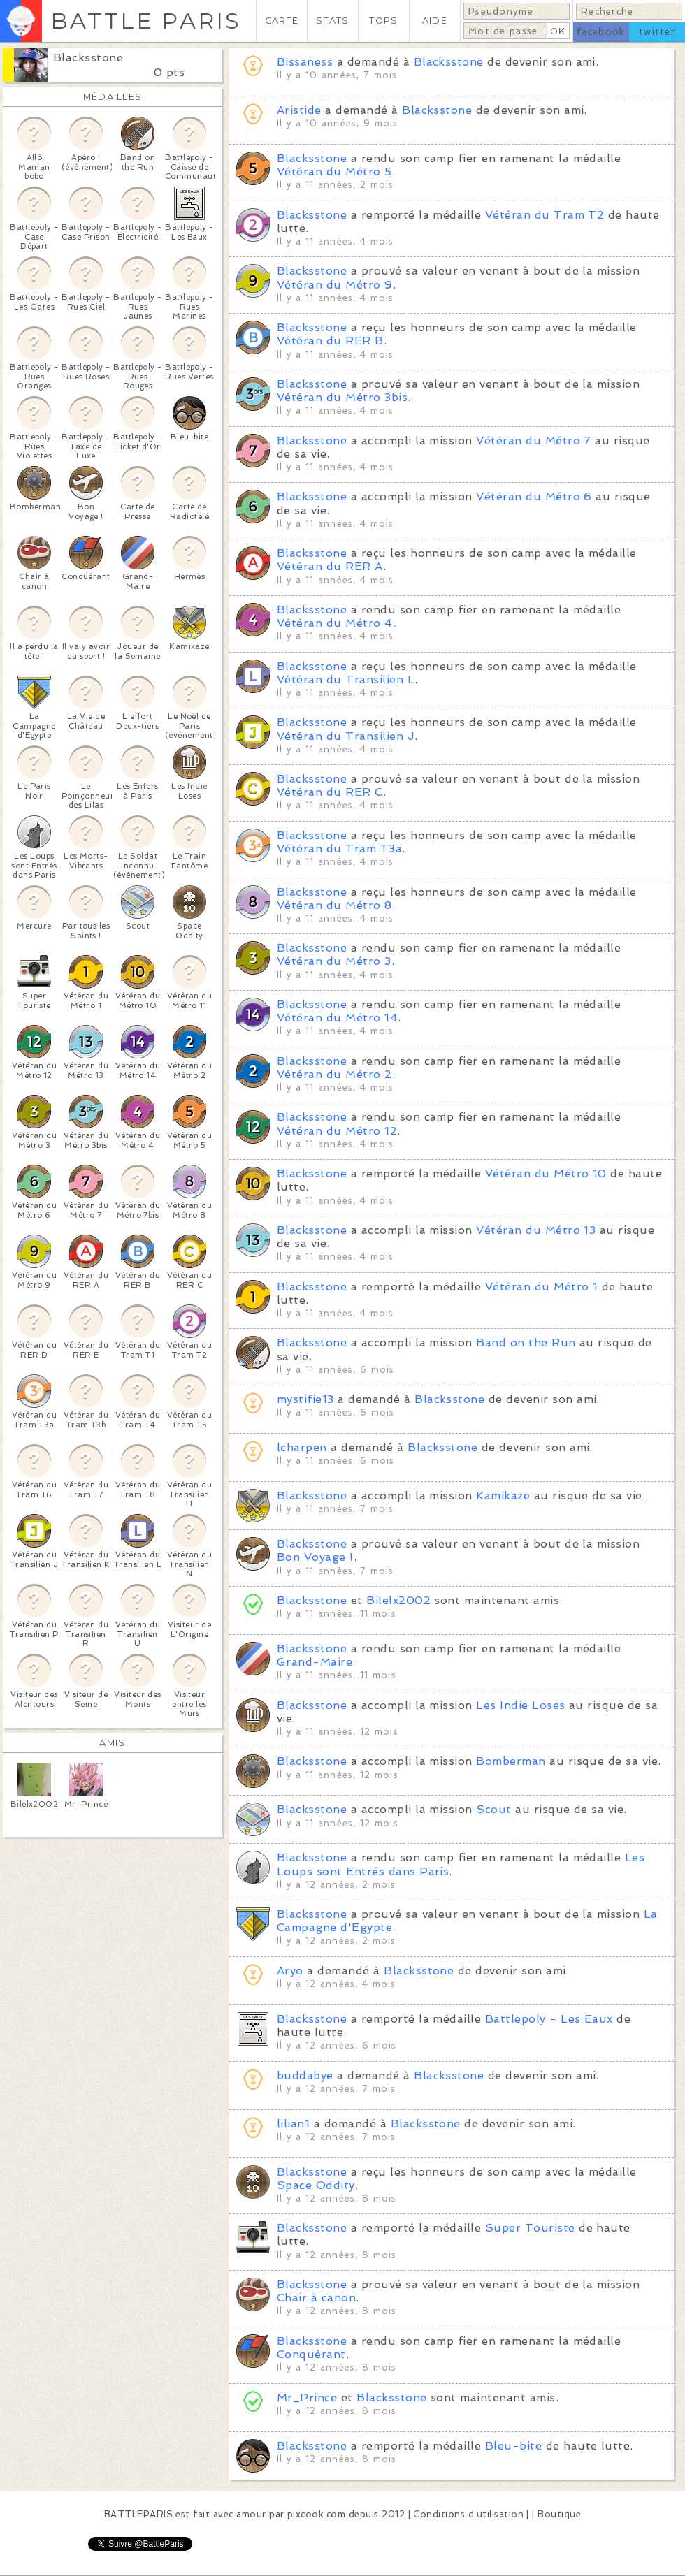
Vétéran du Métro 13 (536, 1230)
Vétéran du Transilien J (345, 736)
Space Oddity (316, 2185)
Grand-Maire (314, 1661)
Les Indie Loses (520, 1705)
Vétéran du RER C (330, 792)
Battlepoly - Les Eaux (549, 2018)
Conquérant (311, 2354)
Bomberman (510, 1761)
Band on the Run (525, 1342)
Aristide (299, 110)
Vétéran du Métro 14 (337, 1017)
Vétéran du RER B (330, 340)
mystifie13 (305, 1399)
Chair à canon (316, 2297)
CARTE (281, 20)
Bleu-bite (513, 2445)
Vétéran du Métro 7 (533, 440)
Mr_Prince (307, 2397)
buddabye (305, 2075)
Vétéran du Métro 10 (546, 1173)
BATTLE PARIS (145, 20)
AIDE (434, 20)
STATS (332, 20)
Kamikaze (503, 1495)
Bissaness (305, 61)
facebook (601, 32)
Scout (493, 1809)
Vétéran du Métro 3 (334, 961)
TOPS (383, 20)
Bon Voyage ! (315, 1557)
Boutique (559, 2514)
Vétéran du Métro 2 (334, 1074)
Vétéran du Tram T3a (339, 848)
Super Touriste (530, 2227)
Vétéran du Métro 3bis (342, 397)
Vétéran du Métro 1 (541, 1286)
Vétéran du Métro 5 (334, 171)
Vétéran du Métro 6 (534, 496)
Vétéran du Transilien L (345, 679)
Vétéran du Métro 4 (335, 623)
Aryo (290, 1970)
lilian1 (293, 2123)
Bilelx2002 (398, 1600)
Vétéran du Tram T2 (545, 214)
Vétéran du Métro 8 (334, 905)
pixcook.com (316, 2514)
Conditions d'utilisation (468, 2514)
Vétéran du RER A (330, 566)
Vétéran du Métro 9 (335, 284)
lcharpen (302, 1447)
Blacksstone (88, 57)
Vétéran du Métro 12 (337, 1130)
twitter (657, 32)
